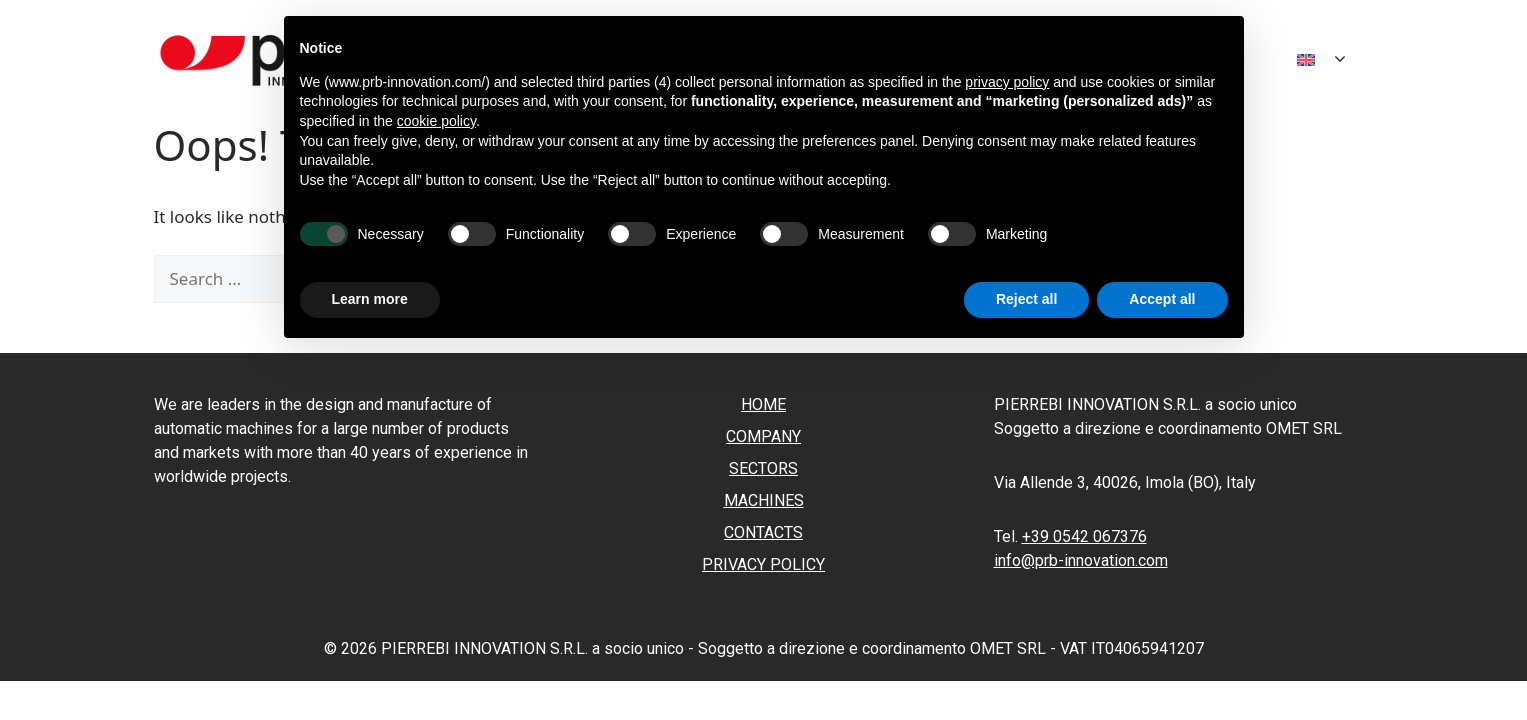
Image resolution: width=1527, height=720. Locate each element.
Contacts (763, 532)
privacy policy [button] (1007, 82)
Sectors (763, 468)
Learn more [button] (370, 299)
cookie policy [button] (436, 121)
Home (763, 404)
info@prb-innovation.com (1081, 560)
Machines (764, 500)
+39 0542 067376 (1084, 536)
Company (763, 436)
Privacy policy (763, 564)
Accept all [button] (1162, 299)
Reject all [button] (1026, 299)
